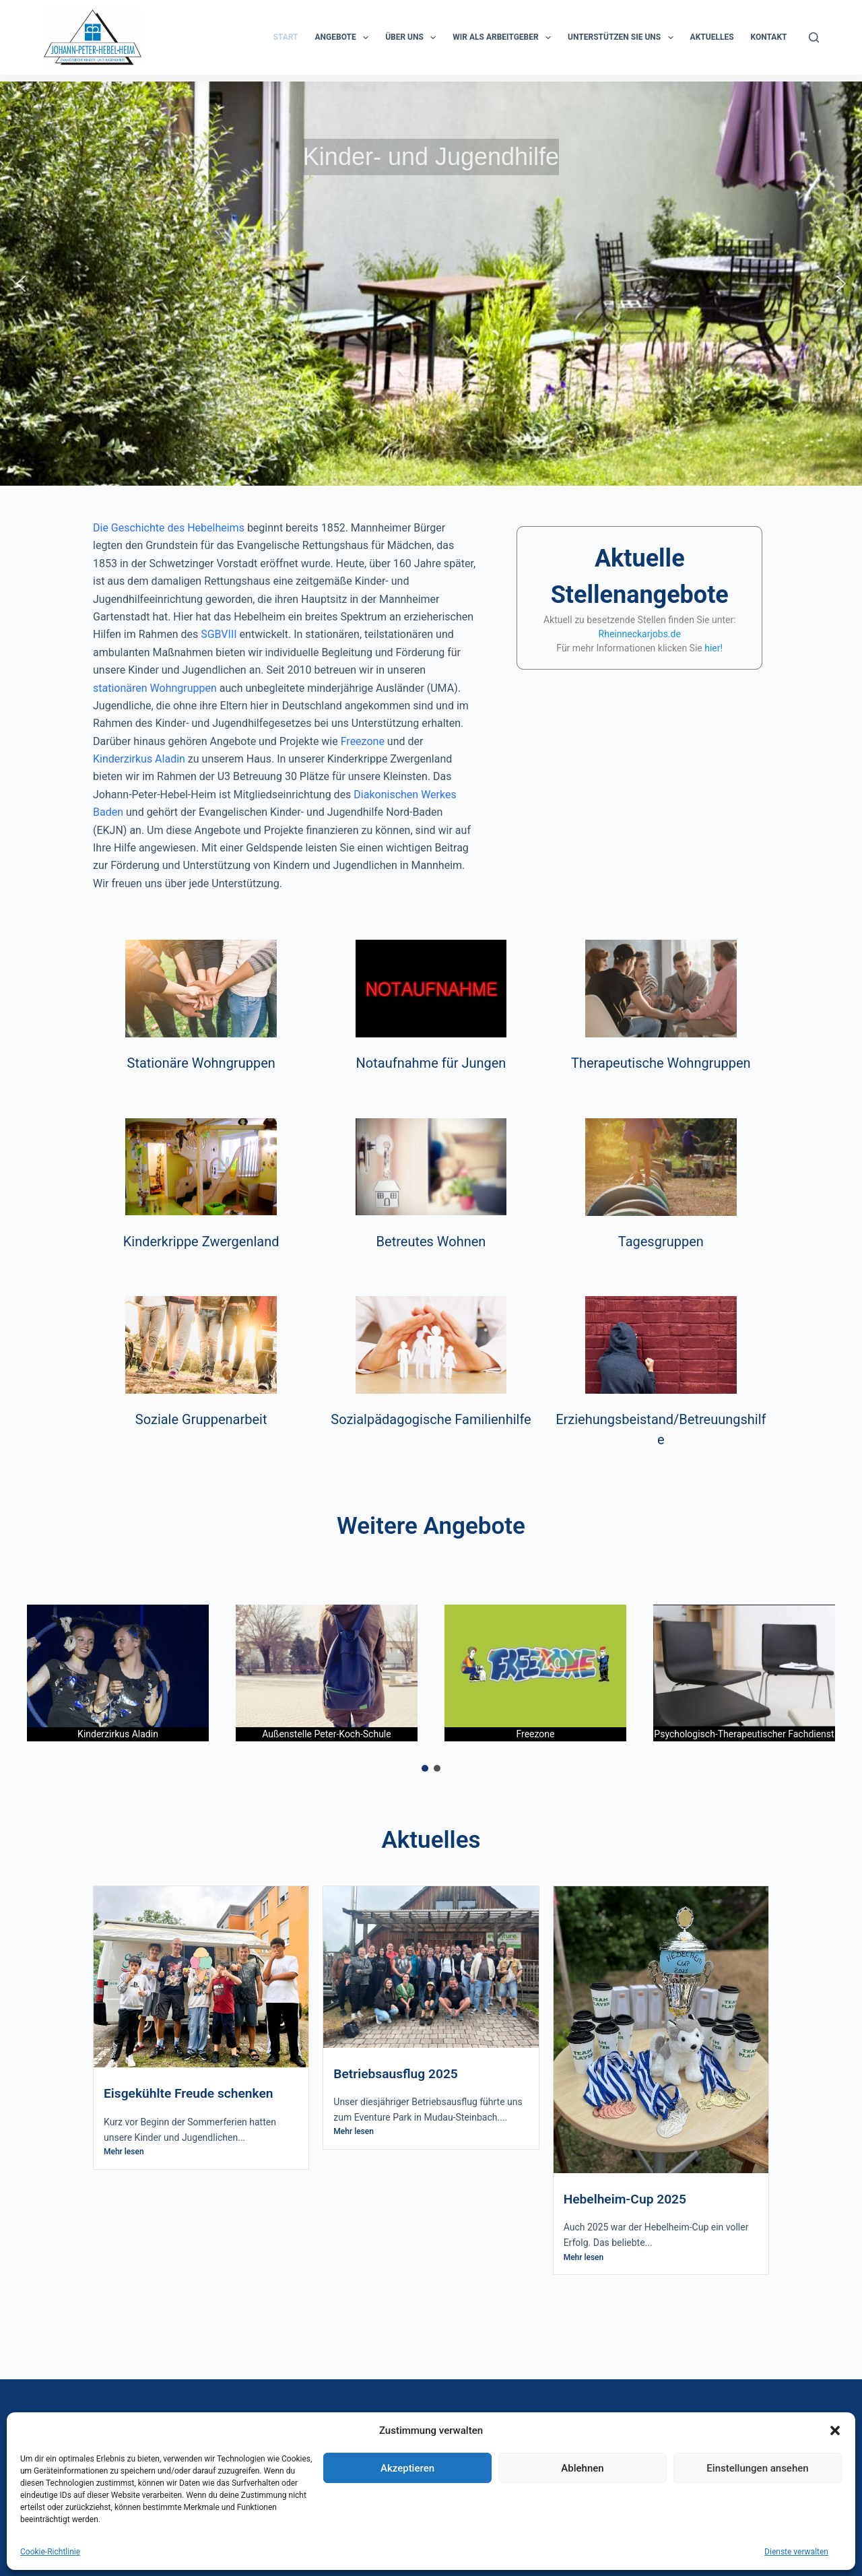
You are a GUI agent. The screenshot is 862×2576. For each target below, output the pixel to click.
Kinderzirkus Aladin (139, 758)
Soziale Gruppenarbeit (201, 1419)
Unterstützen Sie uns (623, 38)
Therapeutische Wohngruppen (661, 1063)
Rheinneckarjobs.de (640, 634)
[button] (21, 283)
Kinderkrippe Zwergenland (201, 1241)
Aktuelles (712, 37)
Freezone (363, 741)
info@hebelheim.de (530, 2470)
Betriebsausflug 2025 (395, 2074)
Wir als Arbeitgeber (504, 38)
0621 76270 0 (523, 2434)
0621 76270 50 (507, 2452)
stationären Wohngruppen (155, 688)
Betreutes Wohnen (431, 1241)
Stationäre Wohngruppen (201, 1063)
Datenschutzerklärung (499, 2506)
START (285, 37)
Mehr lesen (124, 2151)
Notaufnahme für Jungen (431, 1063)
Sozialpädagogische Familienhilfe (431, 1419)
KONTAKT (769, 37)
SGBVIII (218, 634)
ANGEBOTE (344, 38)
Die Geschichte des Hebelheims (168, 527)
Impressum (472, 2488)
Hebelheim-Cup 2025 (625, 2199)
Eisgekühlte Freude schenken (188, 2093)
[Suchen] (814, 37)
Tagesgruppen (661, 1241)
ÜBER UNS (413, 38)
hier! (713, 648)
